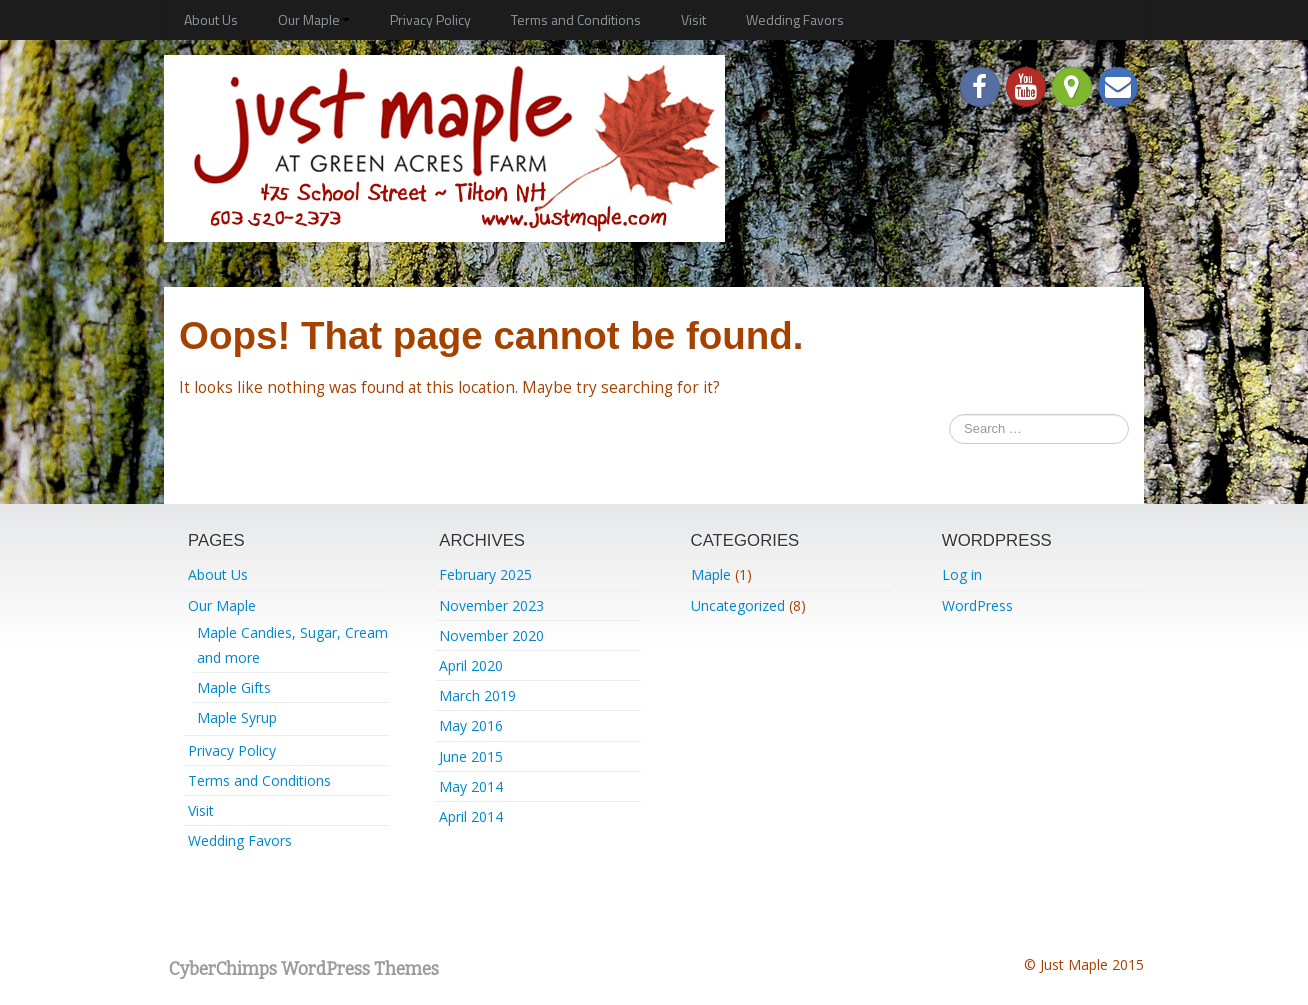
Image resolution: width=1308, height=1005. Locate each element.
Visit (693, 19)
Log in (962, 574)
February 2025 (485, 574)
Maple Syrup (237, 717)
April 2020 (471, 665)
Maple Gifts (234, 687)
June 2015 (471, 756)
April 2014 (471, 816)
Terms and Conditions (576, 19)
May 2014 (471, 786)
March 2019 (477, 695)
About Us (211, 19)
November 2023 (491, 605)
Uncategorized (738, 605)
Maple (711, 574)
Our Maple (314, 19)
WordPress (977, 605)
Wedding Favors (795, 19)
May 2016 (471, 725)
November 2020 (491, 635)
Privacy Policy (430, 19)
